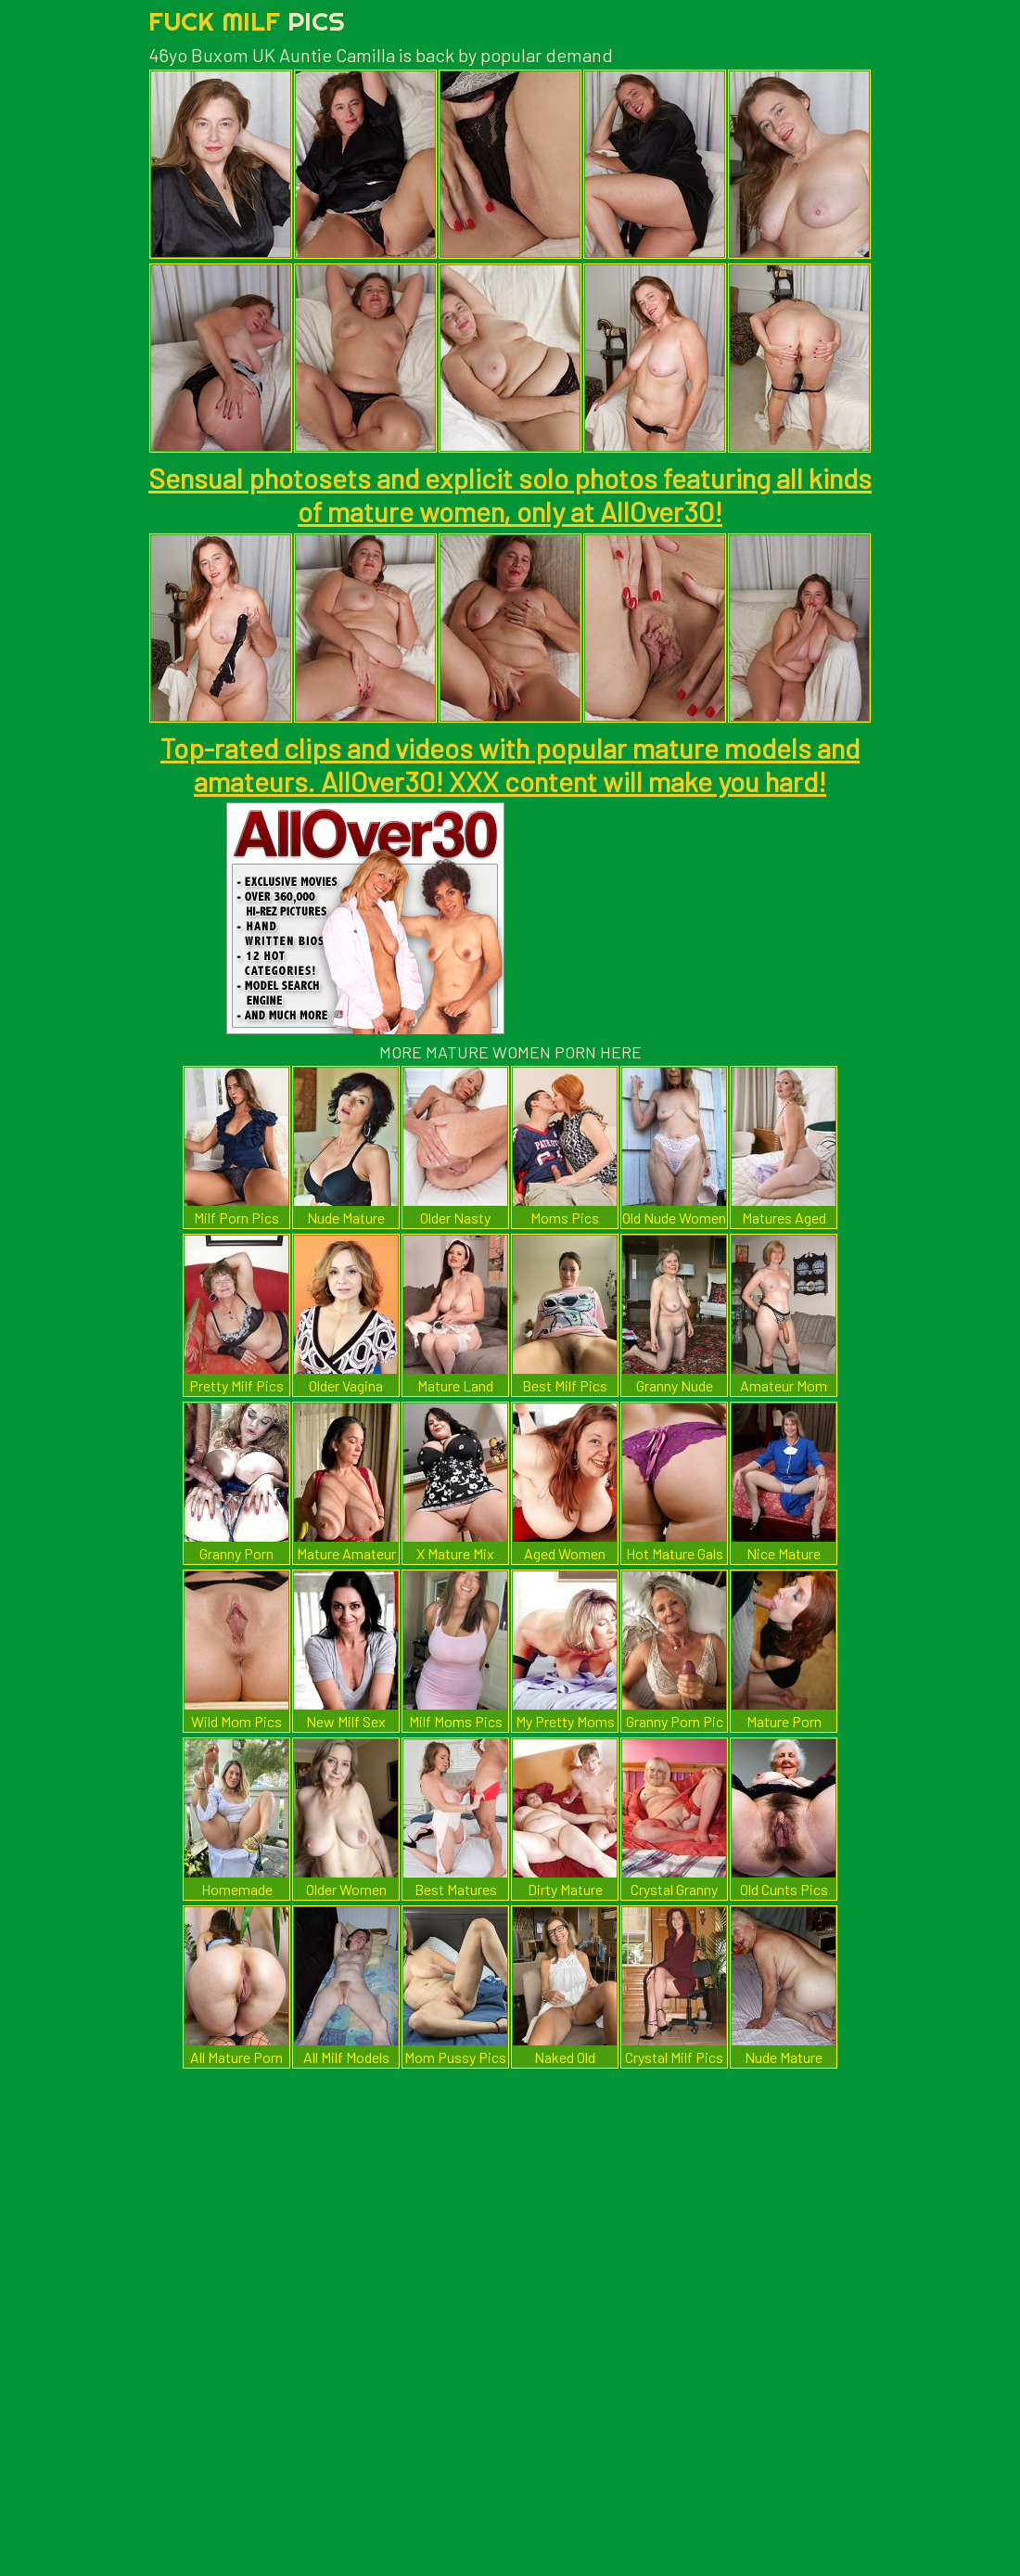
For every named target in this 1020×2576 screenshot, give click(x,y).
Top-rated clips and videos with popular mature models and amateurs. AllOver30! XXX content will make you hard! (510, 764)
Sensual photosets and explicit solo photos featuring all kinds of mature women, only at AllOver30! (510, 494)
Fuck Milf (246, 21)
